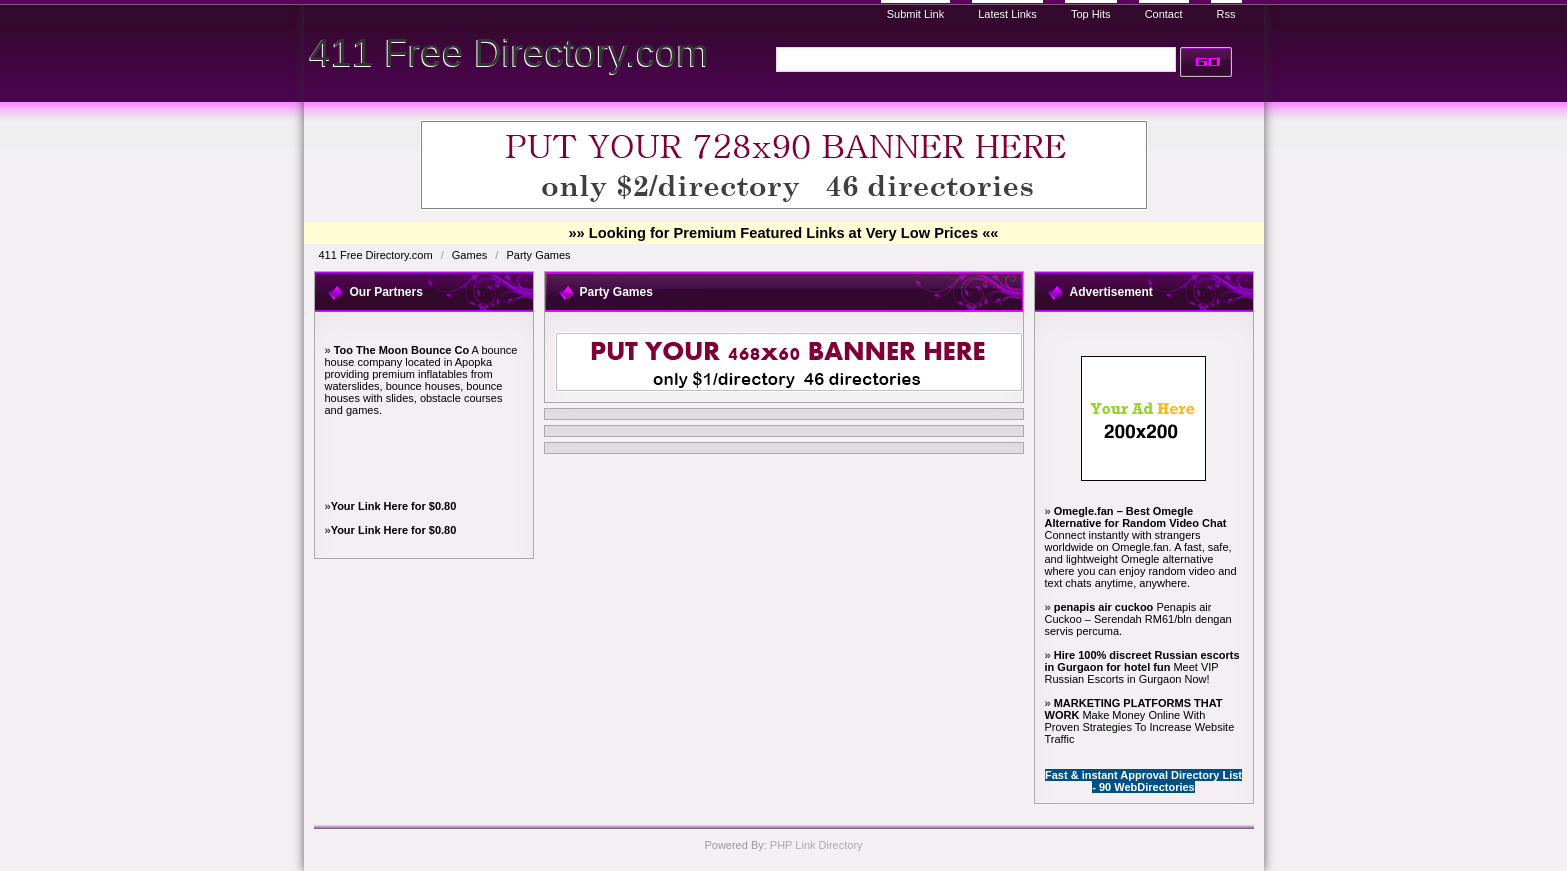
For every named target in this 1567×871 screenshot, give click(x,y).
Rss (1226, 14)
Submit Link (915, 14)
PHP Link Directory (816, 845)
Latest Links (1007, 14)
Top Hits (1091, 14)
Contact (1164, 14)
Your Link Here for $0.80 (394, 506)
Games (471, 255)
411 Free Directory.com (509, 52)
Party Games (538, 255)
